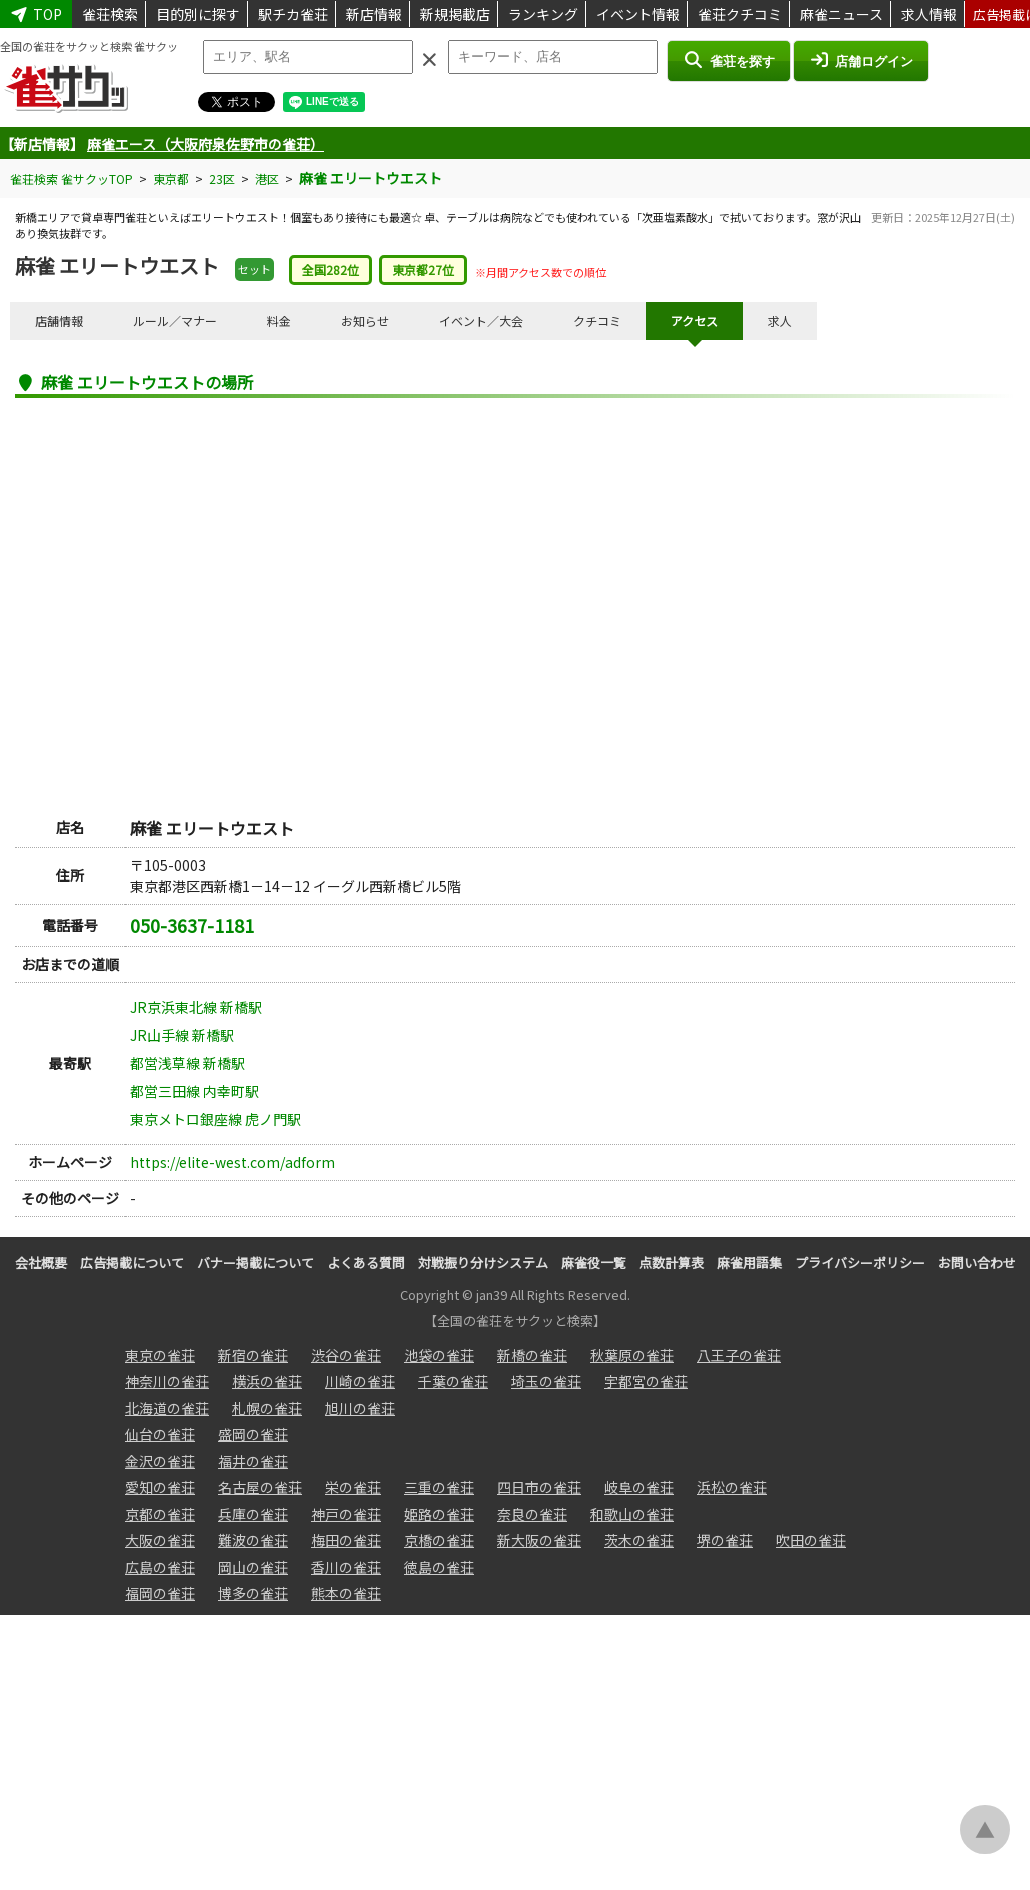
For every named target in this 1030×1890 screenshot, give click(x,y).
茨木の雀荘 (639, 1540)
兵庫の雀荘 (253, 1514)
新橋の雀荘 (532, 1355)
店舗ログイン (861, 60)
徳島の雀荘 (439, 1567)
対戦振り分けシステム (483, 1262)
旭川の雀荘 (360, 1408)
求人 (780, 320)
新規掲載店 (455, 14)
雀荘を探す (728, 60)
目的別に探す (198, 14)
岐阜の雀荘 (639, 1487)
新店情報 (374, 14)
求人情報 (929, 14)
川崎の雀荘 (360, 1381)
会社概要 (41, 1262)
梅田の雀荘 (346, 1540)
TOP (36, 14)
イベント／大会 (481, 320)
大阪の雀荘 (160, 1540)
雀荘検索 (110, 14)
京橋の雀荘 (439, 1540)
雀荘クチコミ (740, 14)
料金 (279, 320)
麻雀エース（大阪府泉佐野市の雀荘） (205, 144)
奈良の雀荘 (532, 1514)
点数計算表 (671, 1262)
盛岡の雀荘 (253, 1434)
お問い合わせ (977, 1262)
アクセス (694, 320)
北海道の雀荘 (167, 1408)
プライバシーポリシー (860, 1262)
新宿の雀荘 (253, 1355)
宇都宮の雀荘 (646, 1381)
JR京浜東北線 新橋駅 (196, 1007)
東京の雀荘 (160, 1355)
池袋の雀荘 (439, 1355)
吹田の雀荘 (811, 1540)
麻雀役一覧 (593, 1262)
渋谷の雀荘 (346, 1355)
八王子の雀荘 (739, 1355)
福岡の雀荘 (160, 1593)
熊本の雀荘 (346, 1593)
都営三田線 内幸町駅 (194, 1091)
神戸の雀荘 (346, 1514)
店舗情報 (59, 320)
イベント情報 (638, 14)
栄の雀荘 (353, 1487)
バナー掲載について (255, 1262)
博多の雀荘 (253, 1593)
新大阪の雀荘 (539, 1540)
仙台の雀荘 (160, 1434)
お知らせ (365, 320)
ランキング (543, 14)
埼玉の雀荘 (546, 1381)
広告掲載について (132, 1262)
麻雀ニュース (841, 14)
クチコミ (597, 320)
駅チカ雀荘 (293, 14)
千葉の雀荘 (453, 1381)
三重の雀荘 (439, 1487)
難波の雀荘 (253, 1540)
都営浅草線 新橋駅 (187, 1063)
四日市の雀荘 (539, 1487)
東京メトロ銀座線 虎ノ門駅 (215, 1119)
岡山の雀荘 (253, 1567)
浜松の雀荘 (732, 1487)
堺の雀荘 (725, 1540)
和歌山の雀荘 (632, 1514)
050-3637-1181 (192, 925)
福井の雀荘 (253, 1461)
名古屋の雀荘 (260, 1487)
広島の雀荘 (160, 1567)
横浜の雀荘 (267, 1381)
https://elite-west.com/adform (232, 1162)
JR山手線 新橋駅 (182, 1035)
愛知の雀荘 (160, 1487)
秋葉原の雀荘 (632, 1355)
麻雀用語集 (749, 1262)
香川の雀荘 (346, 1567)
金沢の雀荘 (160, 1461)
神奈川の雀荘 (167, 1381)
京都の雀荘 (160, 1514)
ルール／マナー (175, 320)
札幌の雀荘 (267, 1408)
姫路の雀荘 (439, 1514)
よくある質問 (366, 1262)
